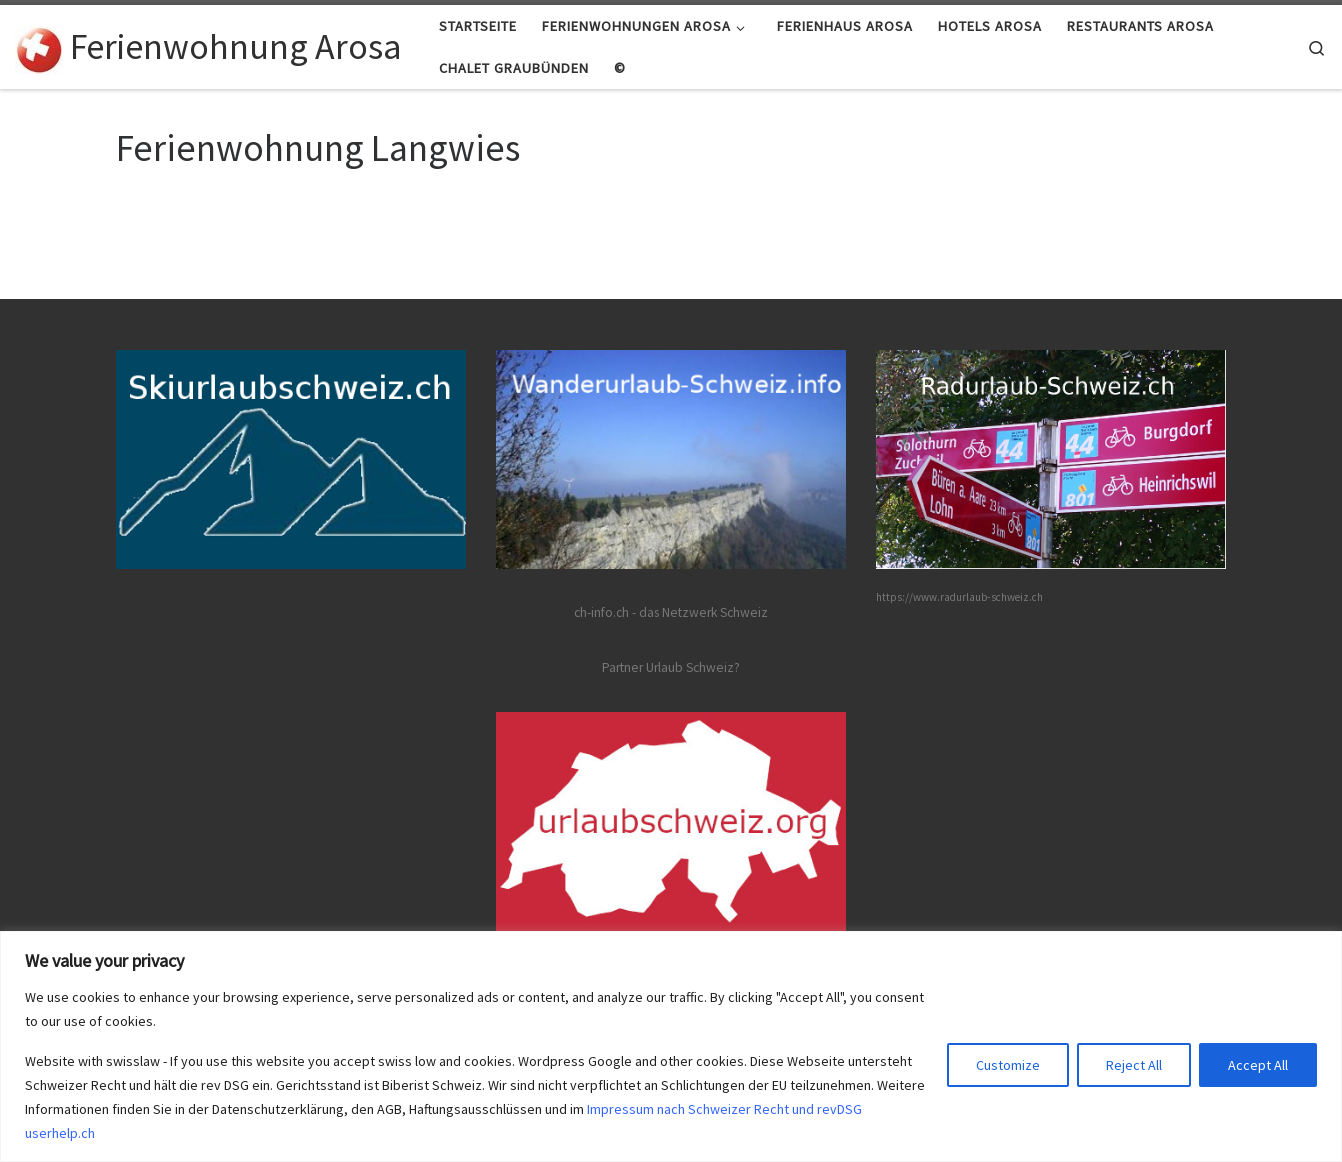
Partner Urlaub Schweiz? (671, 667)
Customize (1008, 1065)
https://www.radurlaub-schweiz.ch (959, 597)
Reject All (1134, 1065)
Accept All (1258, 1065)
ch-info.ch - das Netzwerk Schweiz (671, 612)
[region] (671, 1046)
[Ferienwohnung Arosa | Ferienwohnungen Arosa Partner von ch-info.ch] (39, 46)
